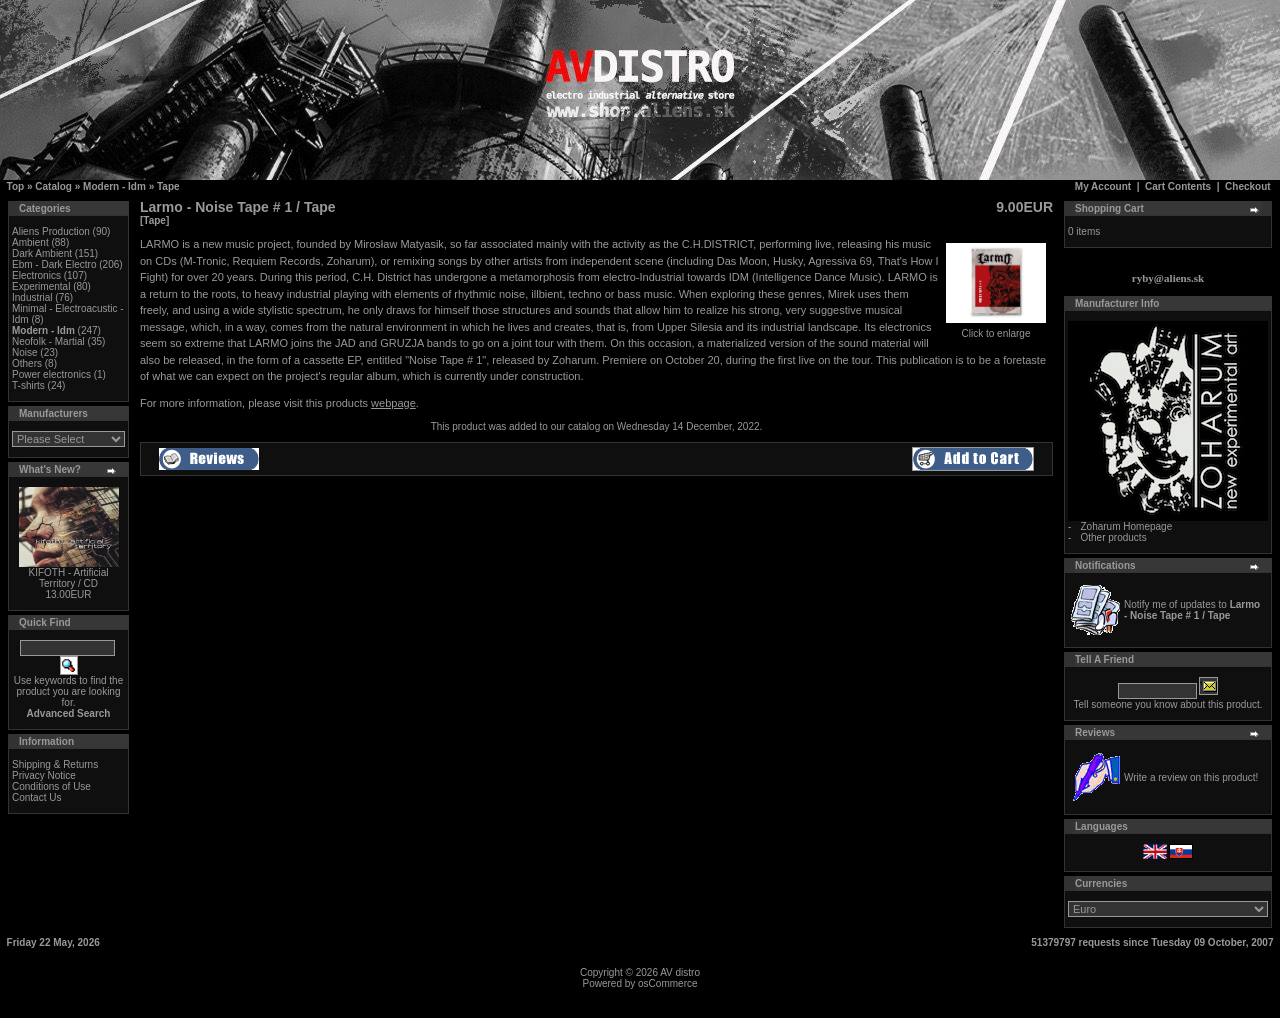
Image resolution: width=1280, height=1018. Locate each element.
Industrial (32, 297)
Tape (168, 186)
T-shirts (28, 385)
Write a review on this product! (1191, 777)
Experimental (41, 286)
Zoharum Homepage (1126, 526)
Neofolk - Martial (48, 341)
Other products (1113, 537)
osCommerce (667, 983)
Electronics (36, 275)
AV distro (680, 972)
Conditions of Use (51, 786)
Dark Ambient (42, 253)
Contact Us (36, 797)
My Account (1103, 186)
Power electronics (51, 374)
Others (27, 363)
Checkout (1248, 186)
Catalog (53, 186)
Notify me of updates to (1192, 610)
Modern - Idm (114, 186)
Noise (25, 352)
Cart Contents (1178, 186)
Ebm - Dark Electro (54, 264)
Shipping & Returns (55, 764)
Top (16, 186)
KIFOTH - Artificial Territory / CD (68, 578)
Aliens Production (51, 231)
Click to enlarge (996, 329)
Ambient (30, 242)
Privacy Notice (44, 775)
